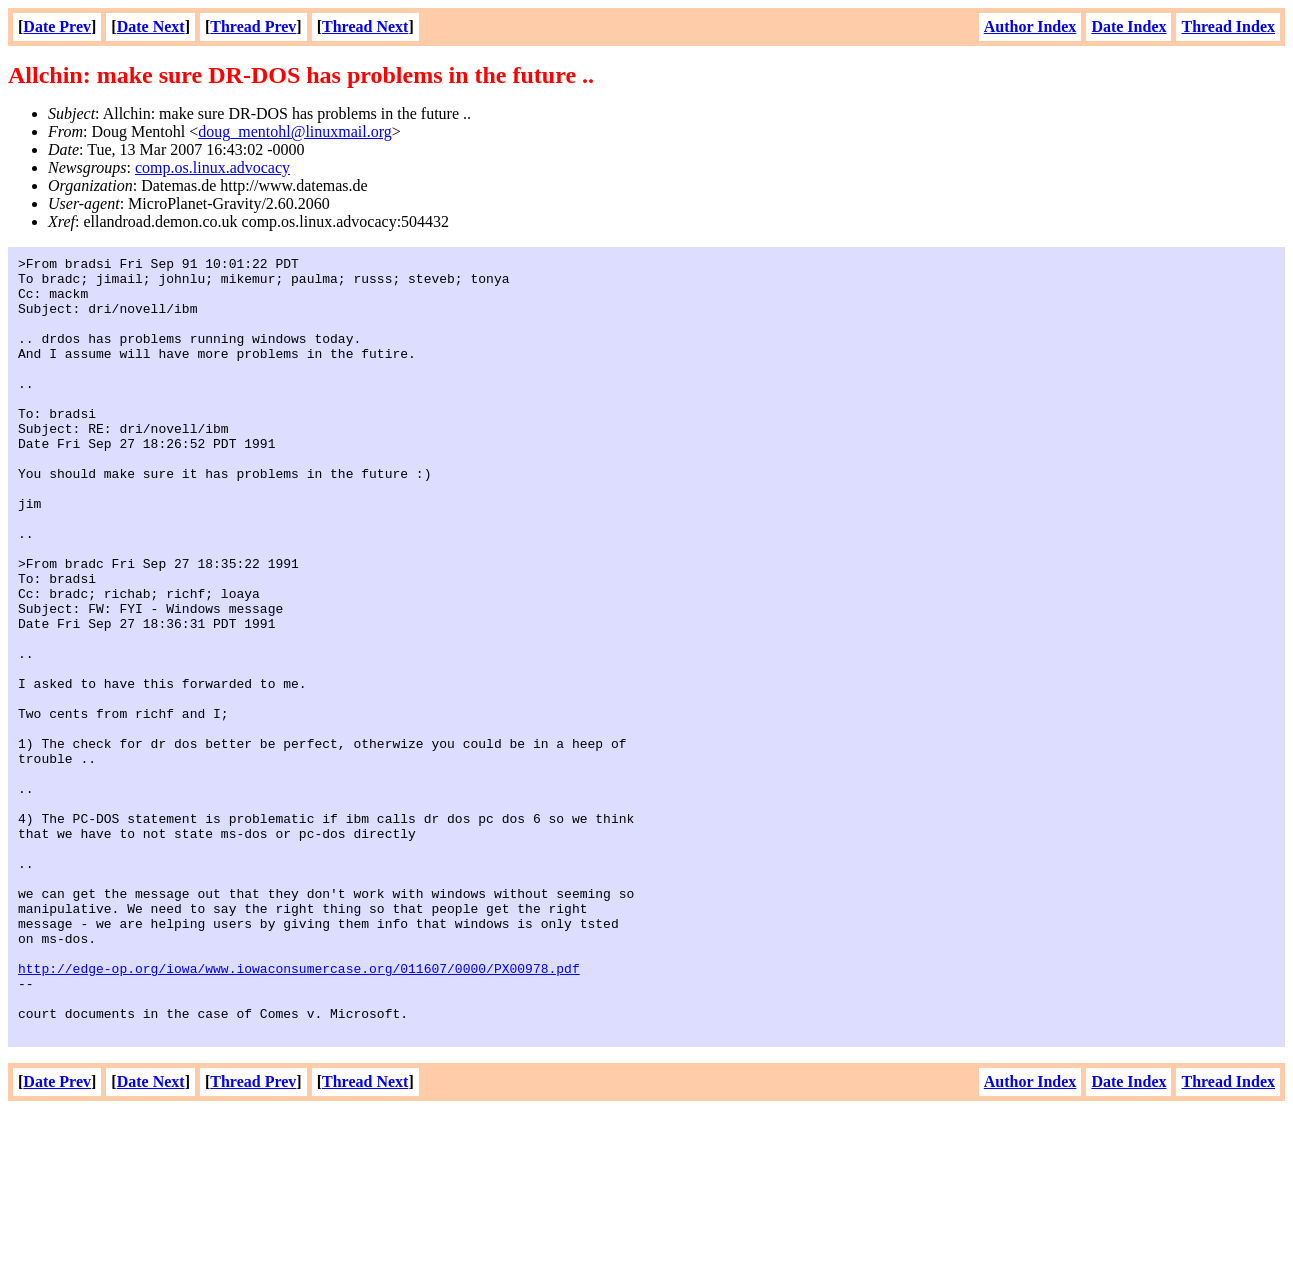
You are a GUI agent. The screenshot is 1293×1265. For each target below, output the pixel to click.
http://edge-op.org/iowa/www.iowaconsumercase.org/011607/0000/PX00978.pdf (299, 1112)
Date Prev (57, 26)
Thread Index (1228, 26)
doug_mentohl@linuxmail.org (295, 131)
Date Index (1128, 26)
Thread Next (365, 26)
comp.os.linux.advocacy (212, 167)
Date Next (151, 26)
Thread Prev (253, 26)
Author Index (1030, 26)
